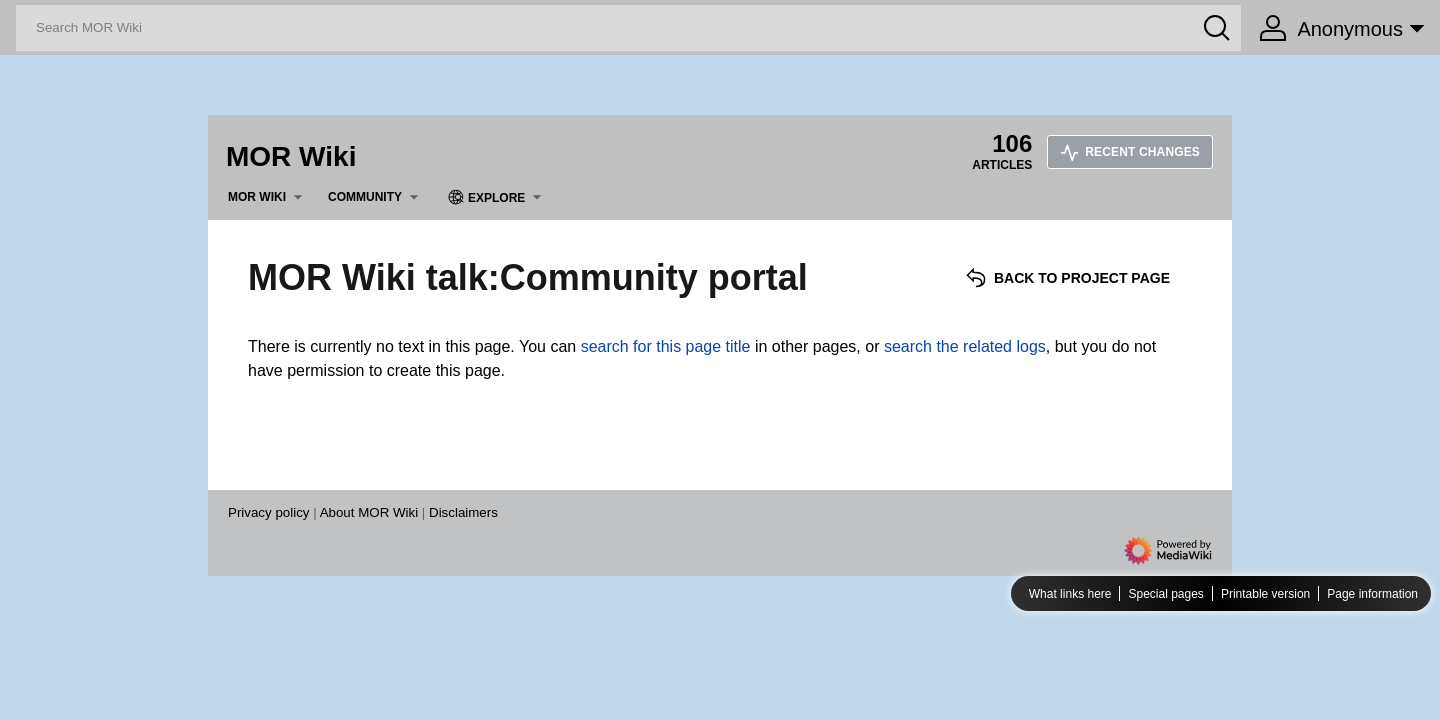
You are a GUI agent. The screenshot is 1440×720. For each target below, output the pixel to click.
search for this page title (666, 346)
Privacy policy (268, 512)
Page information (1372, 594)
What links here (1070, 594)
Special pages (1165, 594)
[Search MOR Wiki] (628, 28)
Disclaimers (463, 512)
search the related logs (965, 346)
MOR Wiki (291, 156)
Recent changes (1130, 152)
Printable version (1265, 594)
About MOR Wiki (369, 512)
